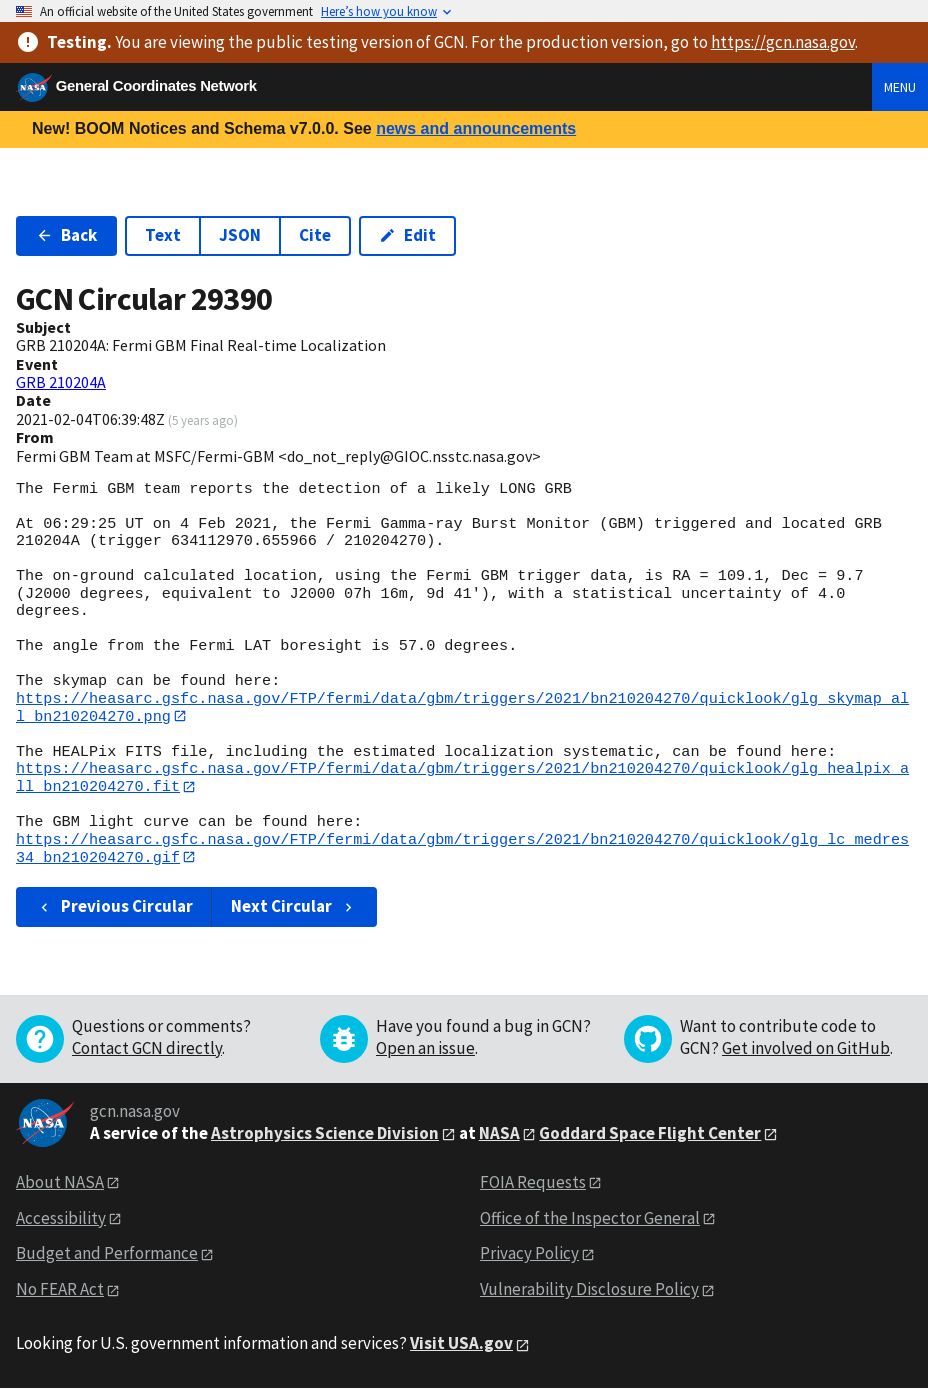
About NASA (60, 1183)
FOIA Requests (533, 1183)
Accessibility (61, 1219)
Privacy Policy (529, 1255)
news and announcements (476, 128)
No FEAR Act (60, 1291)
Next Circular (294, 908)
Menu (900, 87)
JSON (240, 235)
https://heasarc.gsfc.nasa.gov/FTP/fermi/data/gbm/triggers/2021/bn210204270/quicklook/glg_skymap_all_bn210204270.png (462, 707)
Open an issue (425, 1049)
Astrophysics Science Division (325, 1134)
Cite (315, 235)
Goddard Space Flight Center (650, 1134)
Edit (407, 235)
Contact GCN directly (147, 1049)
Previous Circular (114, 908)
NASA (499, 1134)
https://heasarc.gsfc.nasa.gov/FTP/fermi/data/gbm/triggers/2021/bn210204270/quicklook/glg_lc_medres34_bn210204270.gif (462, 849)
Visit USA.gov (461, 1345)
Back (66, 235)
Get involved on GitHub (806, 1049)
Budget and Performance (107, 1255)
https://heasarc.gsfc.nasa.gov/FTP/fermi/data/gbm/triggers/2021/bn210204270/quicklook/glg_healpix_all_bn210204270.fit (462, 778)
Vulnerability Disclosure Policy (589, 1291)
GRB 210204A (61, 382)
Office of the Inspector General (590, 1219)
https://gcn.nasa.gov (783, 42)
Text (163, 235)
